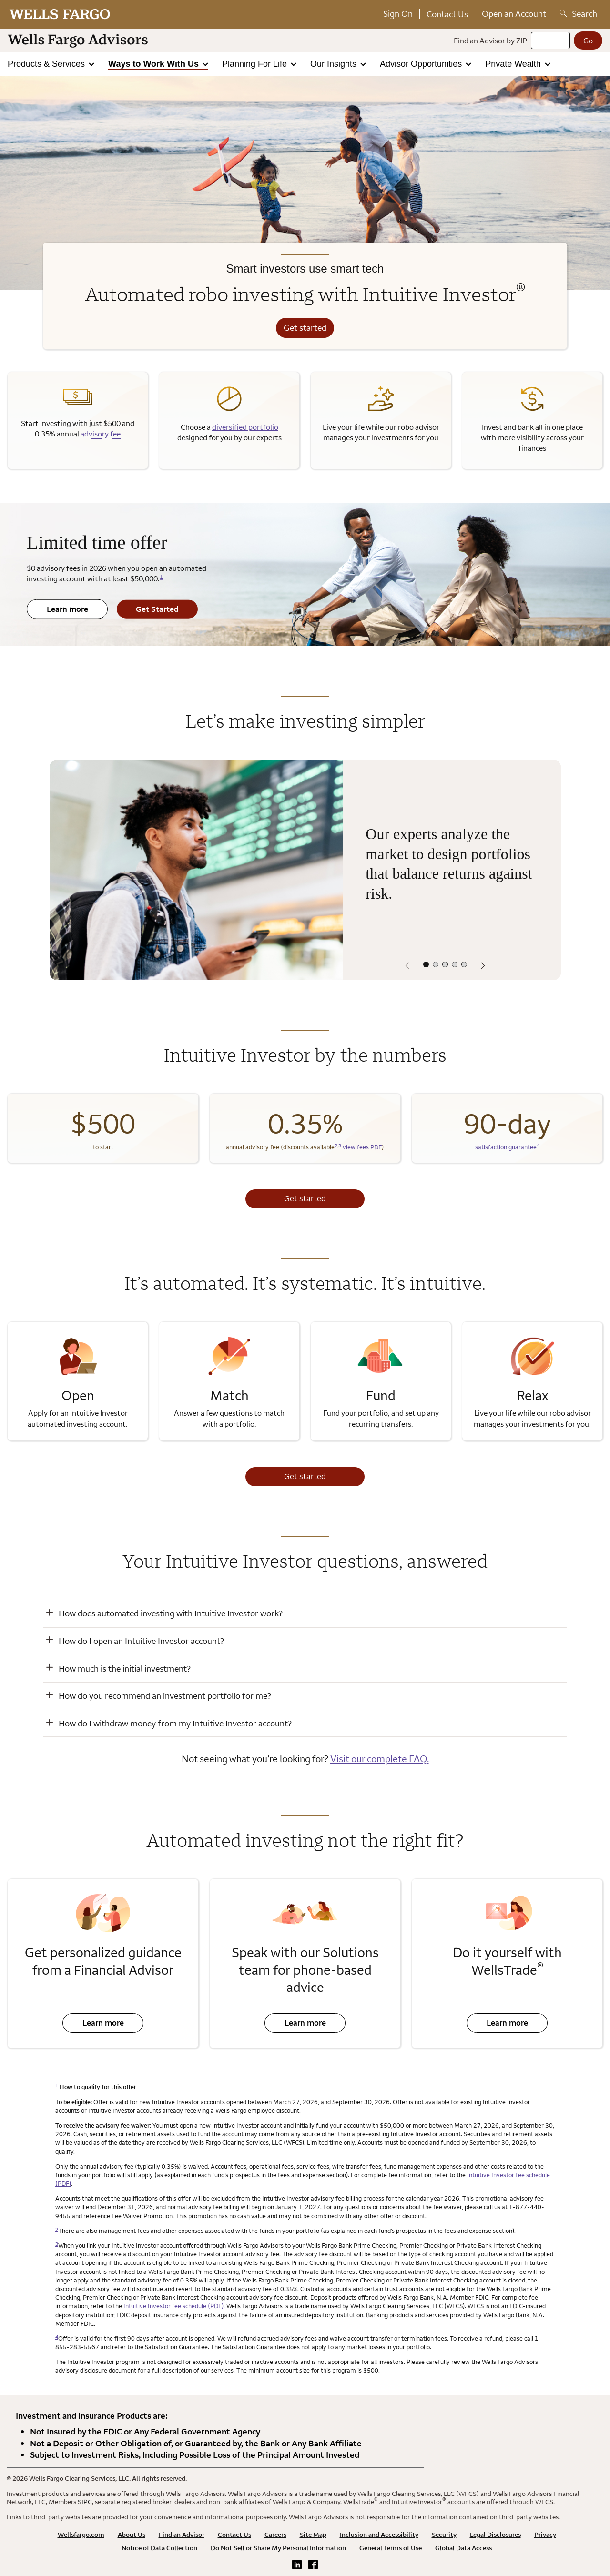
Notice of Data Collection (159, 2548)
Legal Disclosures (495, 2534)
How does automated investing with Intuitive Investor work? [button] (171, 1613)
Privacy (545, 2534)
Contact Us (447, 14)
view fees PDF (362, 1147)
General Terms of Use (390, 2548)
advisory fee (101, 433)
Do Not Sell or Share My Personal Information (278, 2548)
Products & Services (47, 64)
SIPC (85, 2501)
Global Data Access (463, 2548)
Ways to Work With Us (154, 64)
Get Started (148, 611)
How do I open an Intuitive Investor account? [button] (141, 1640)
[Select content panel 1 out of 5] (426, 964)
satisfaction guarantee (506, 1147)
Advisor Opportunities (422, 64)
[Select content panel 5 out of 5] (464, 964)
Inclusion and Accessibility (379, 2534)
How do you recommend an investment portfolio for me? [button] (165, 1695)
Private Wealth (514, 64)
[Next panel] (483, 966)
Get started (305, 327)
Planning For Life (255, 64)
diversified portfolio (245, 427)
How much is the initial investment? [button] (125, 1668)
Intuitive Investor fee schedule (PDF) (173, 2306)
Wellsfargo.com (81, 2534)
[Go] (588, 40)
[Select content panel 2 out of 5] (435, 964)
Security (444, 2534)
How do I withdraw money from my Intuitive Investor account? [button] (175, 1723)
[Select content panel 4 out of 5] (455, 964)
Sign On (398, 13)
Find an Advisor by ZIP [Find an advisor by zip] (490, 40)
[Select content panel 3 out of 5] (445, 964)
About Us (131, 2534)
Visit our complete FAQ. (379, 1759)
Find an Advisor (181, 2534)
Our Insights (334, 64)
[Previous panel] (407, 966)
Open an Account (514, 13)
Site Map (313, 2534)
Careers (275, 2534)
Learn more (57, 611)
